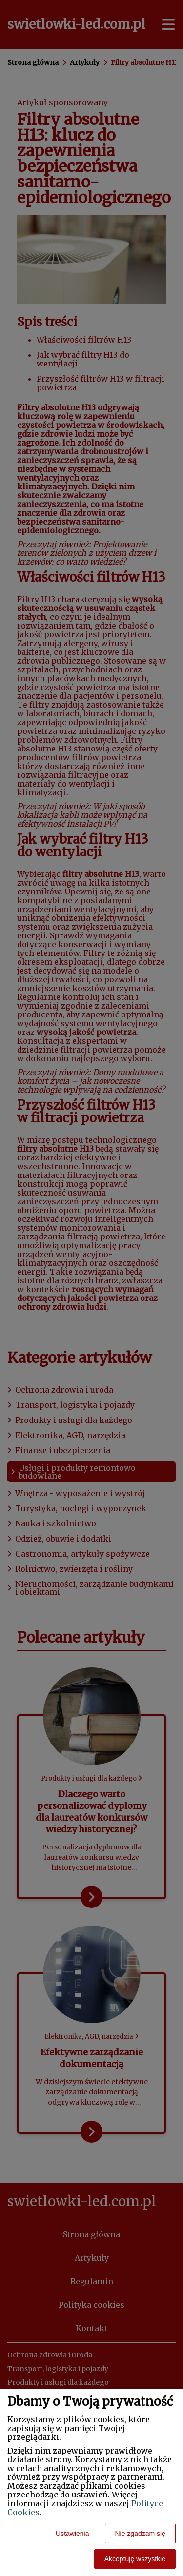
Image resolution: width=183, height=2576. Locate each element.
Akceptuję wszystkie (134, 2559)
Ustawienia (72, 2533)
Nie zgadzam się (140, 2533)
